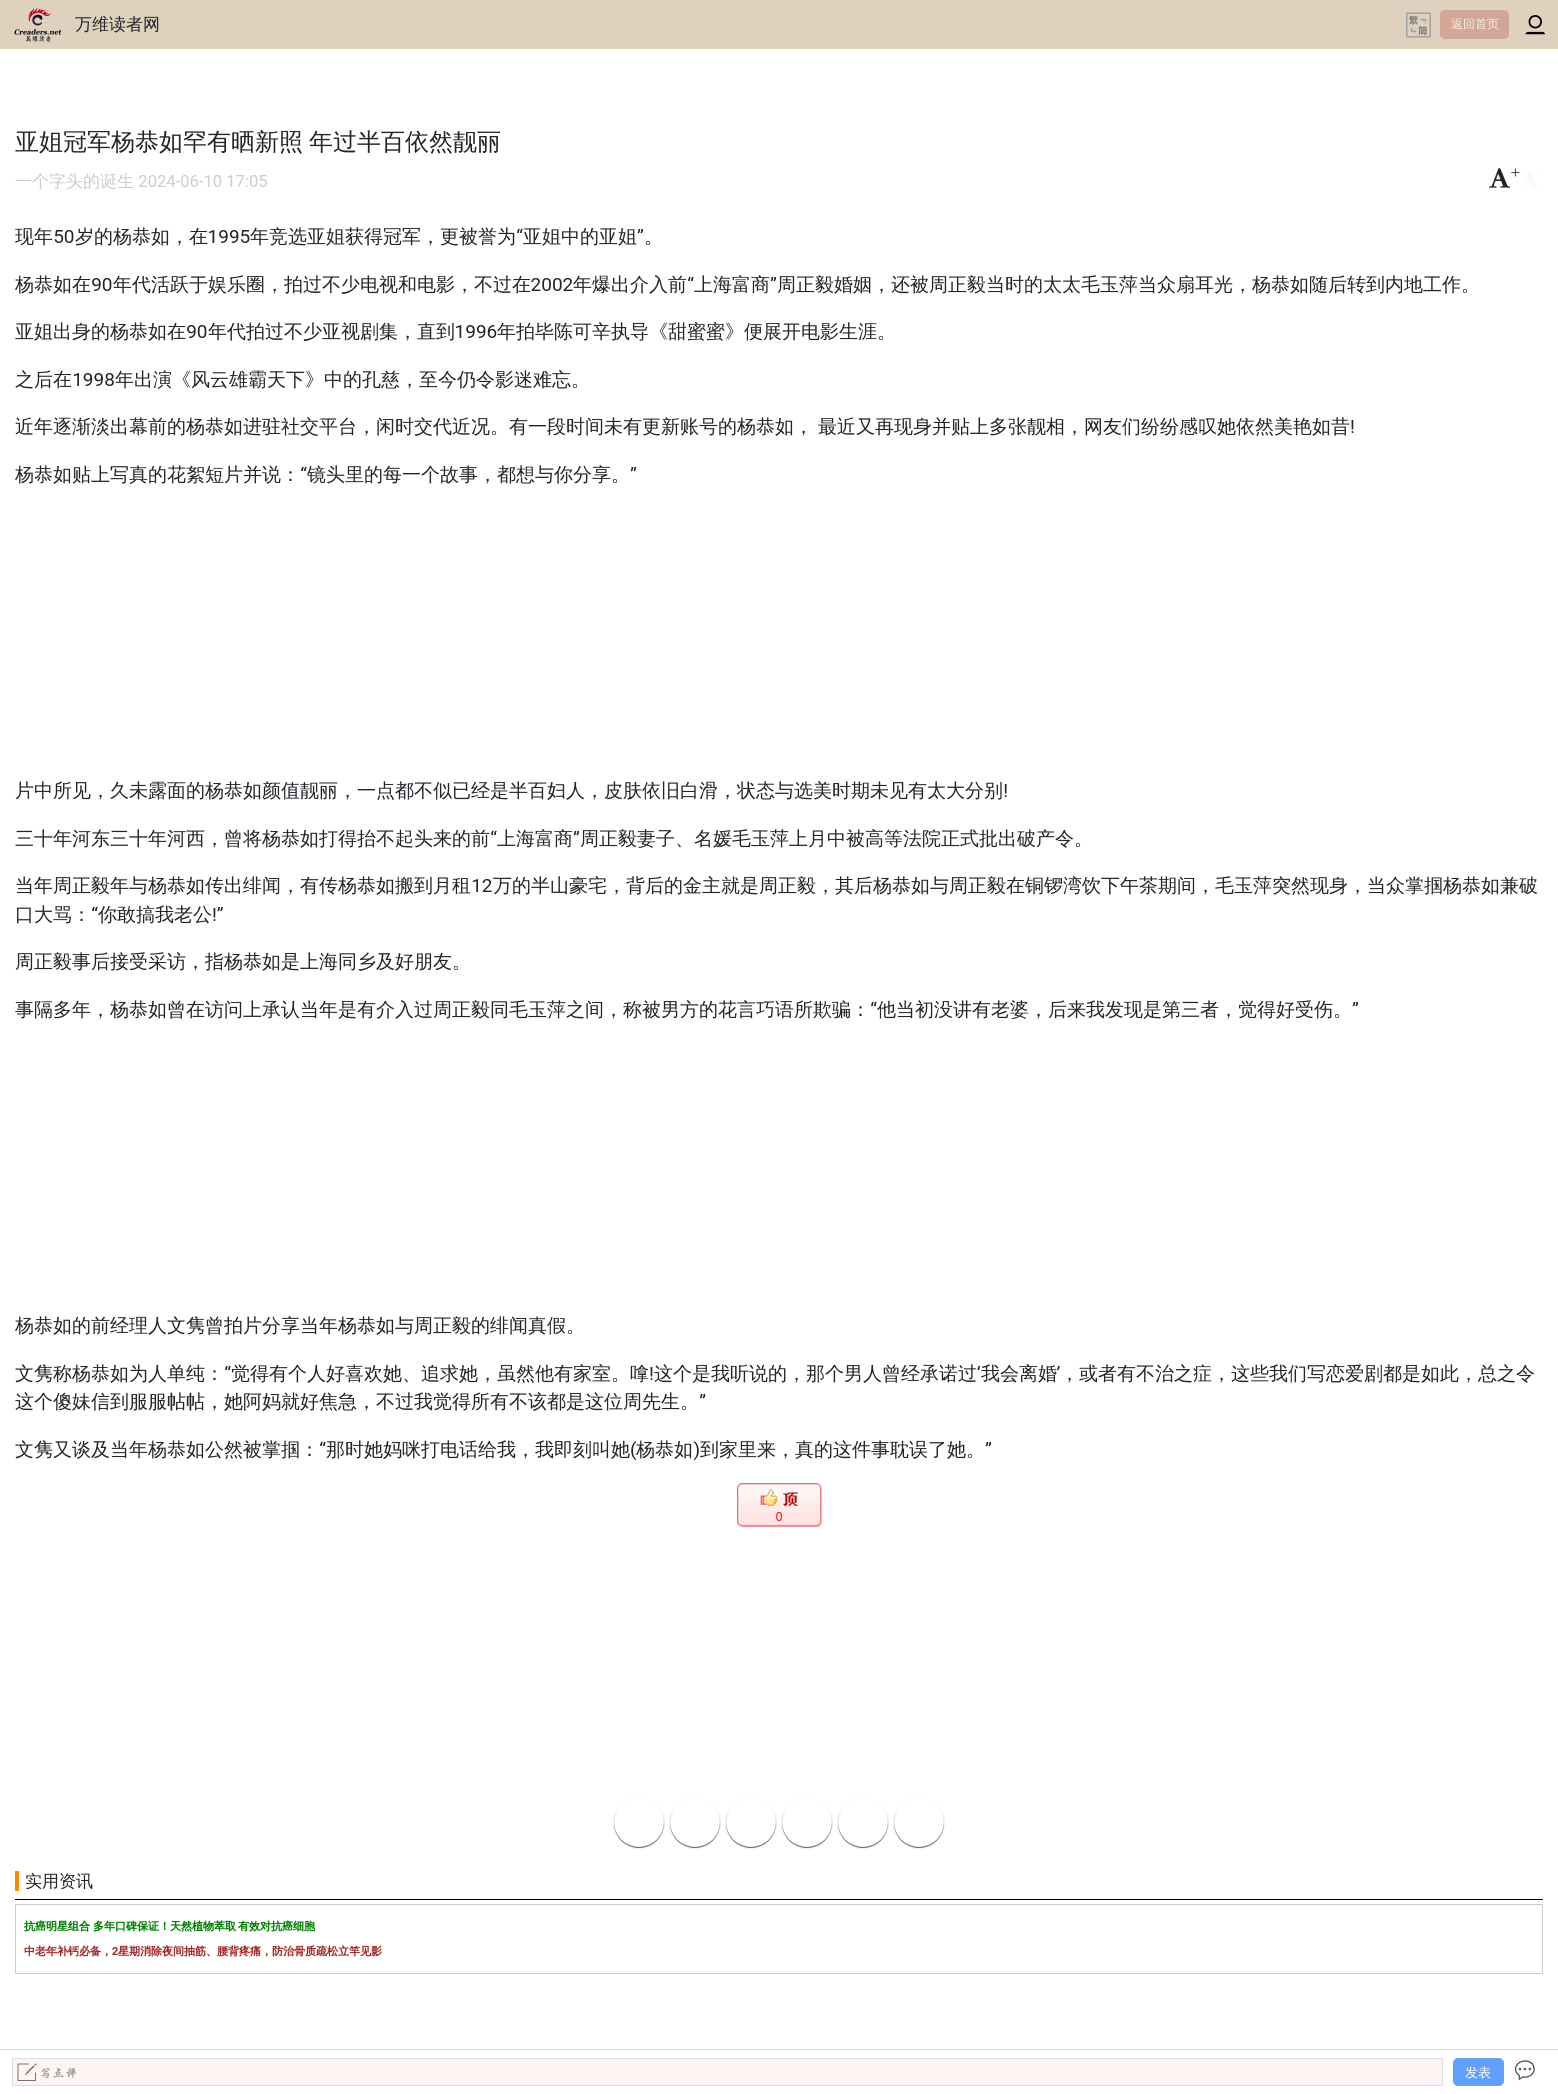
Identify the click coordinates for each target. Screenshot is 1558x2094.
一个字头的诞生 (74, 181)
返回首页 (1475, 24)
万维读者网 (117, 24)
